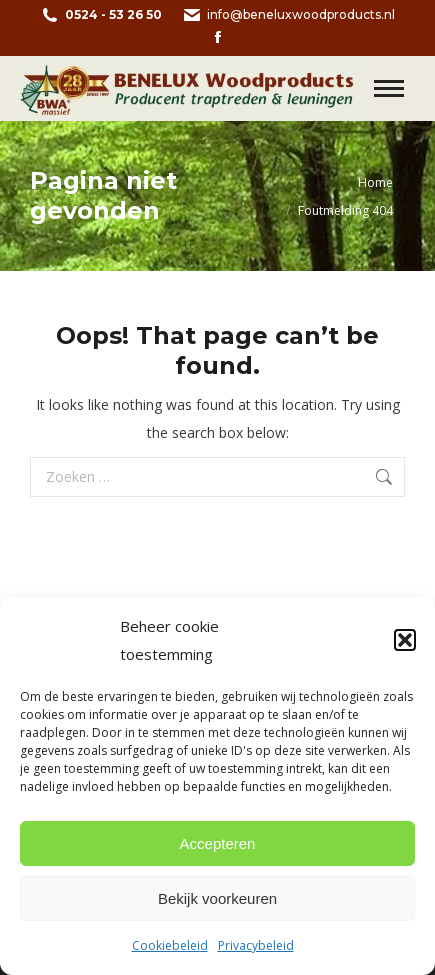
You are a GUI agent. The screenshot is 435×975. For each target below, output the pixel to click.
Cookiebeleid (170, 945)
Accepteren (218, 843)
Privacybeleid (256, 945)
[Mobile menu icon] (389, 88)
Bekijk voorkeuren (217, 898)
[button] (405, 640)
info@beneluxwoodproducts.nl (288, 15)
